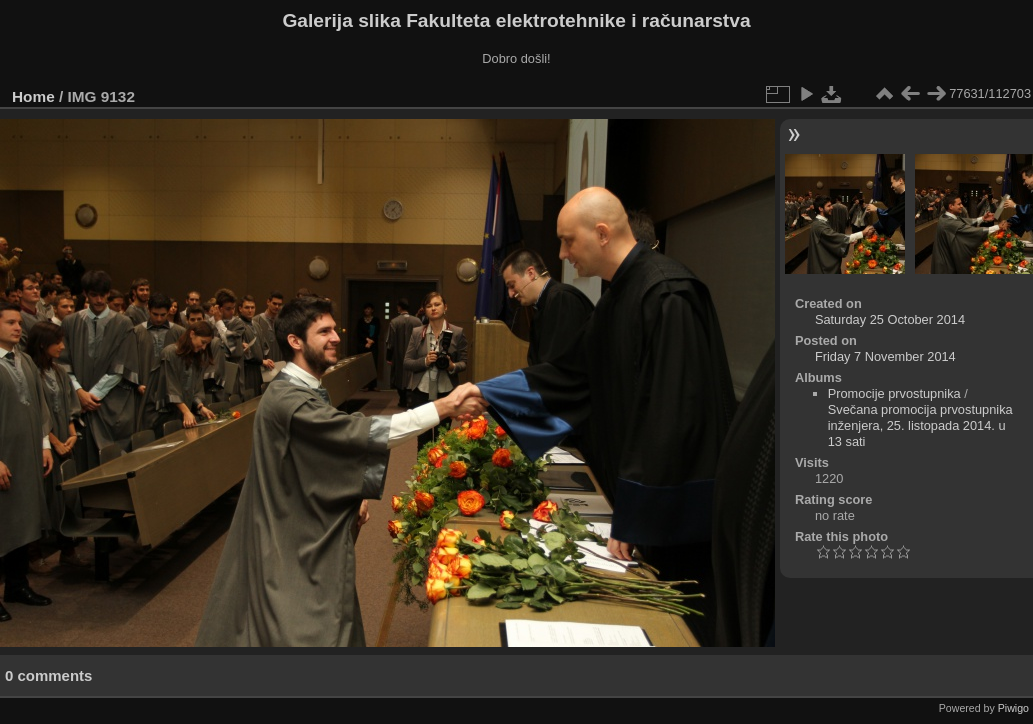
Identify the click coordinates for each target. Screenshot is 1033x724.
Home (33, 96)
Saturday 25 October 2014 (890, 319)
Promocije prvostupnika (894, 393)
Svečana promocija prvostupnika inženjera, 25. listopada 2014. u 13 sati (920, 425)
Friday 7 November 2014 (885, 356)
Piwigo (1013, 708)
